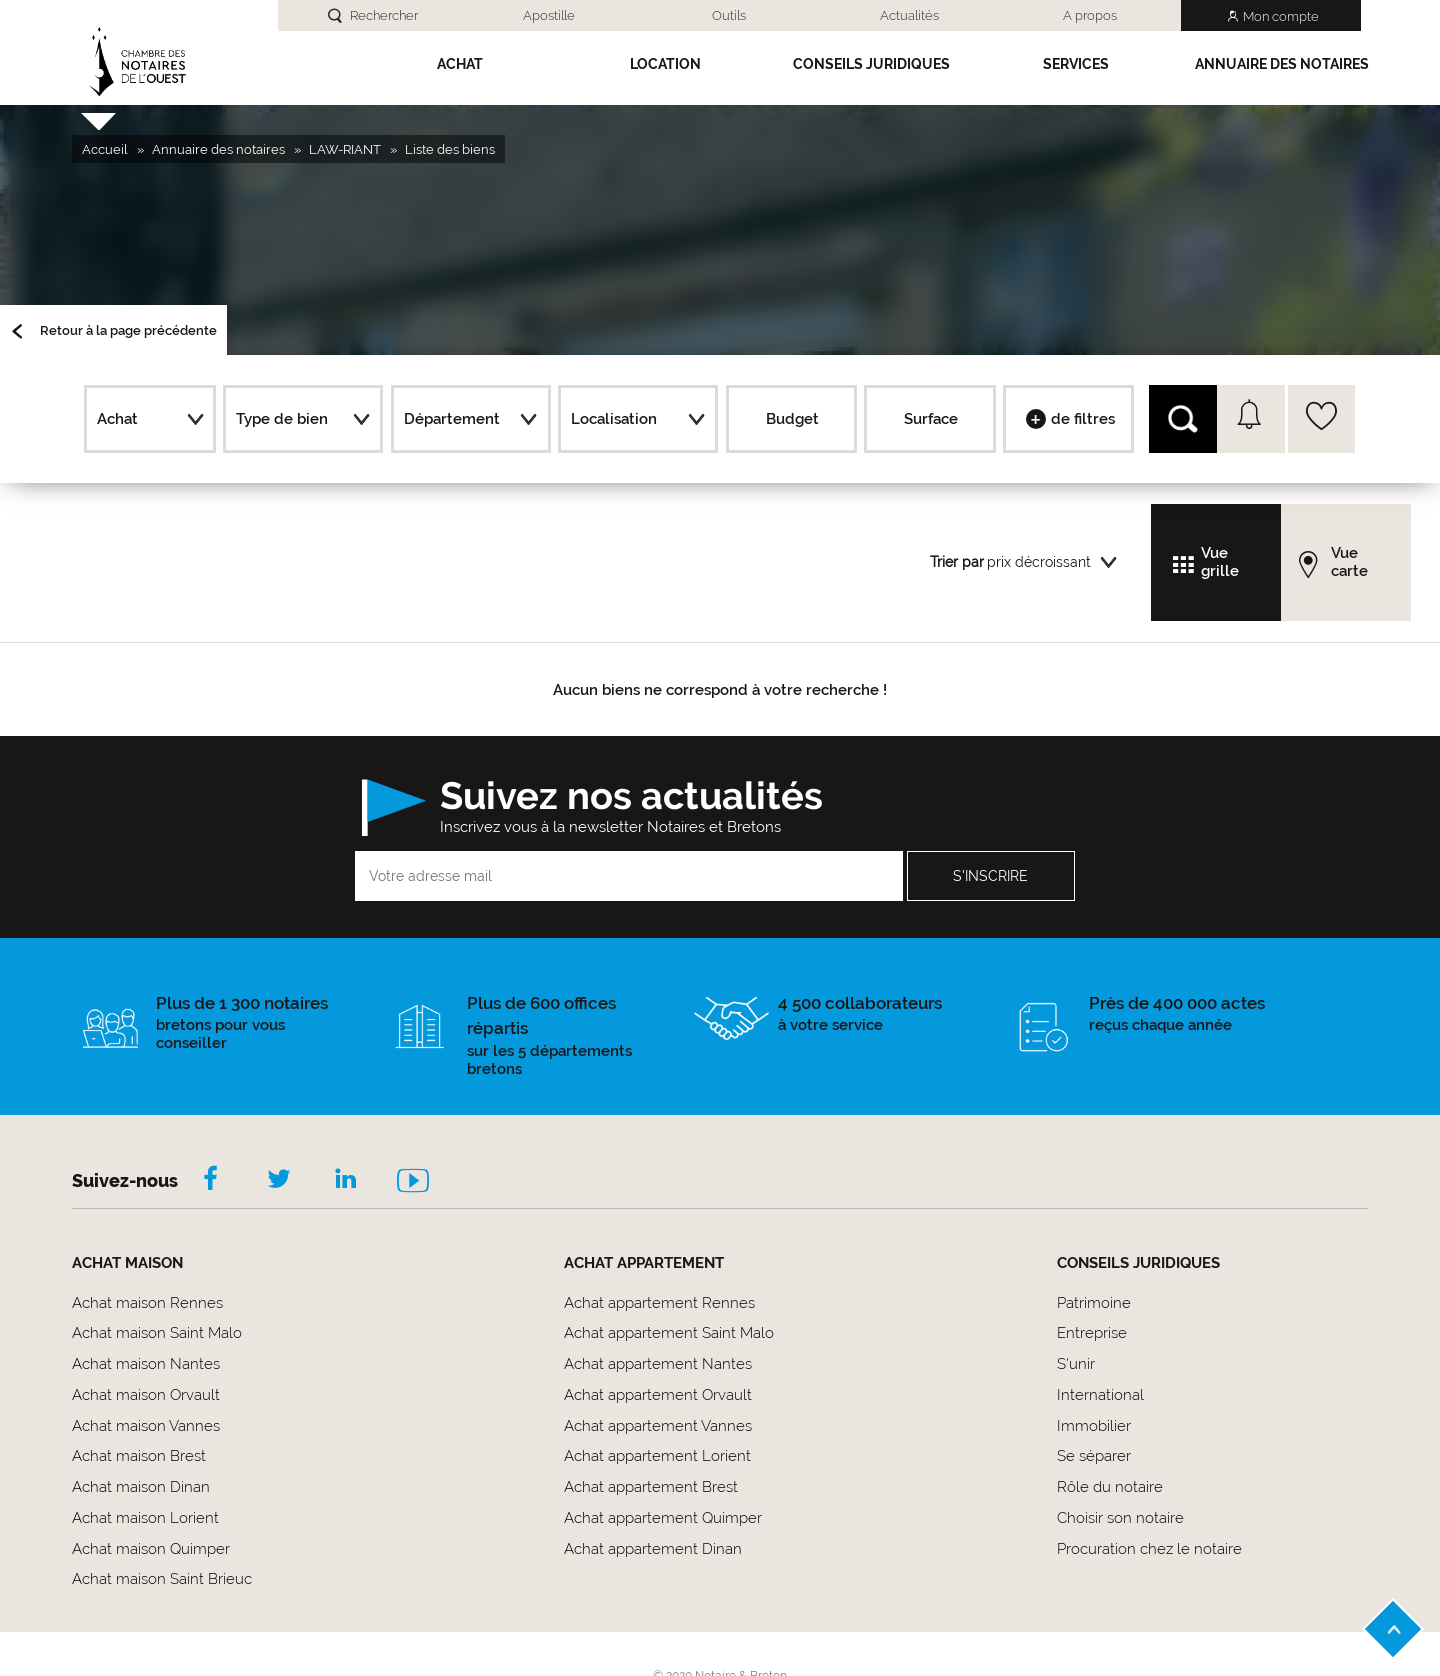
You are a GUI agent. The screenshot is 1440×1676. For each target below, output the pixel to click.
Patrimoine (1094, 1303)
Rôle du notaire (1110, 1487)
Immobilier (1094, 1426)
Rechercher (384, 15)
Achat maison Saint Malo (157, 1333)
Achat (460, 64)
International (1100, 1395)
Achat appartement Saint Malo (669, 1333)
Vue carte (1349, 562)
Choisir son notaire (1120, 1518)
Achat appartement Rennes (659, 1303)
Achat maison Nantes (146, 1364)
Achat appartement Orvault (658, 1395)
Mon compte (1281, 16)
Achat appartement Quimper (663, 1518)
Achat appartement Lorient (657, 1456)
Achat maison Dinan (141, 1487)
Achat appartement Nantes (658, 1364)
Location (665, 64)
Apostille (549, 15)
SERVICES (1076, 64)
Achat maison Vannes (146, 1426)
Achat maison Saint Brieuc (162, 1579)
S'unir (1076, 1364)
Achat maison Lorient (145, 1518)
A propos (1090, 15)
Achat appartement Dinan (653, 1549)
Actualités (909, 15)
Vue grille (1220, 562)
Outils (729, 15)
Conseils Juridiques (871, 64)
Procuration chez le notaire (1149, 1549)
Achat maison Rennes (147, 1303)
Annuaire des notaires (1282, 64)
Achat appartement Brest (651, 1487)
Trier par (957, 562)
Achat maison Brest (139, 1456)
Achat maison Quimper (151, 1549)
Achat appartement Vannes (658, 1426)
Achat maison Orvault (146, 1395)
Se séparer (1094, 1456)
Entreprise (1092, 1333)
